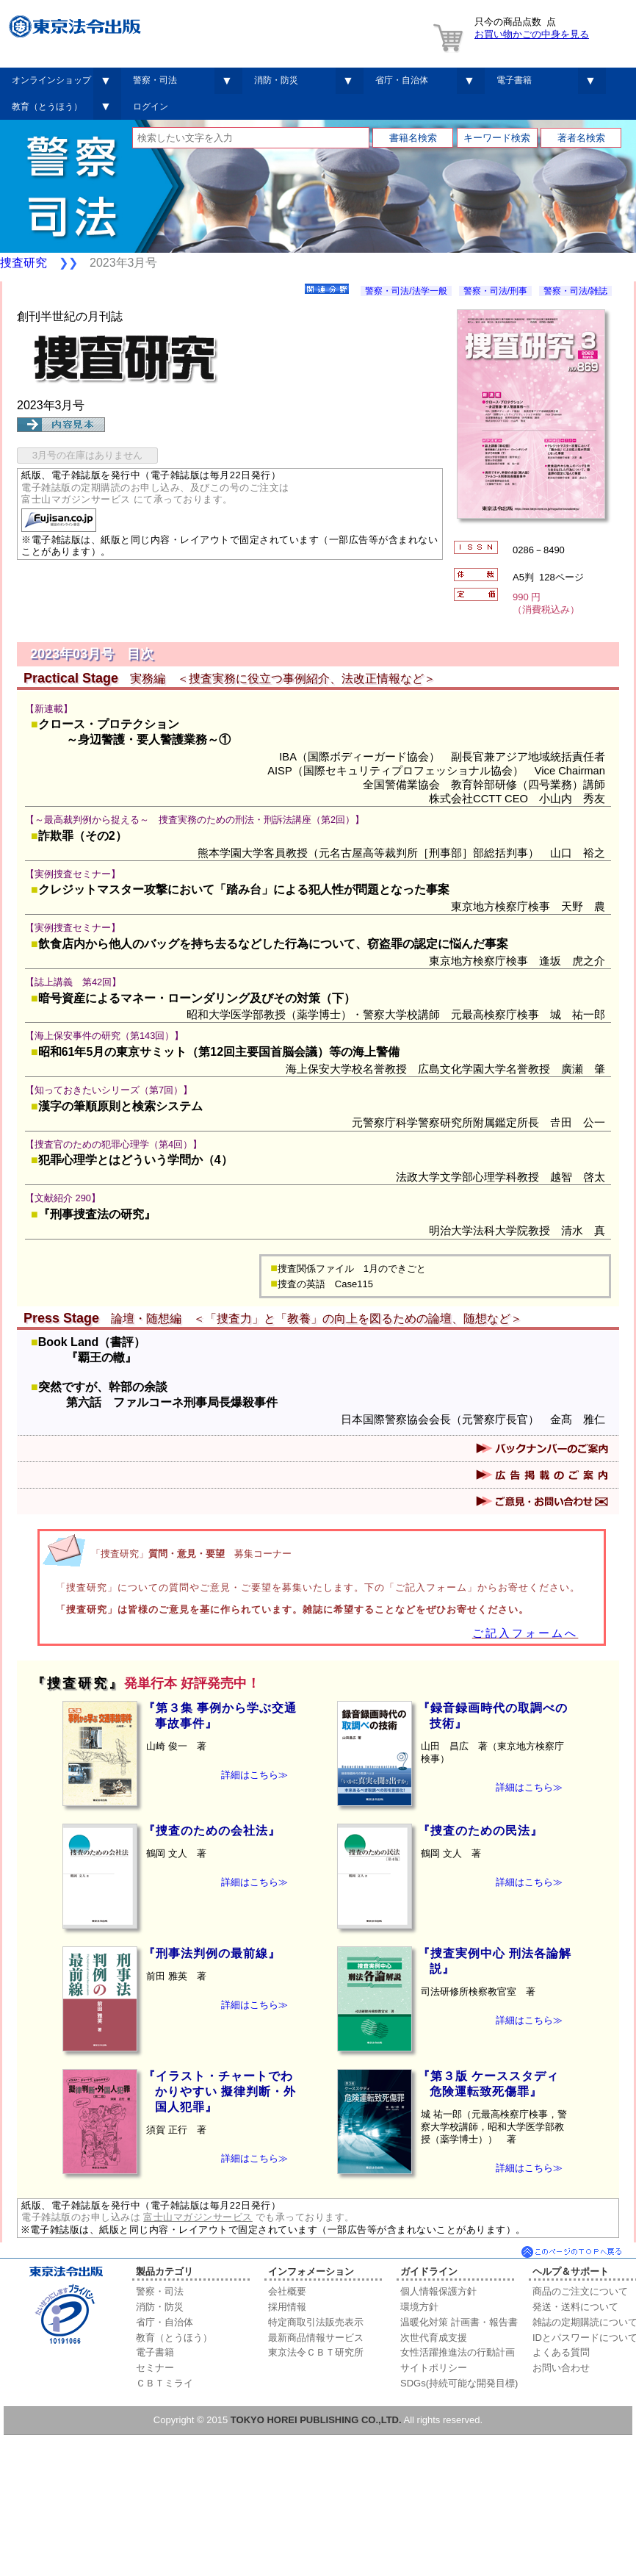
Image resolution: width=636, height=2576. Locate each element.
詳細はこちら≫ (254, 1774)
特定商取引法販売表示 (316, 2322)
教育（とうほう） (47, 106)
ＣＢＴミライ (164, 2383)
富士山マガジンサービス (198, 2217)
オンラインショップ (51, 80)
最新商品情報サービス (316, 2337)
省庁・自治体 (401, 80)
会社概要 (287, 2291)
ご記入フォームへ (525, 1633)
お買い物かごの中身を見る (531, 34)
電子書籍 (514, 80)
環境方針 (419, 2306)
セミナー (155, 2367)
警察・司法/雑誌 (575, 291)
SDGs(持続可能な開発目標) (459, 2383)
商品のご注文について (580, 2291)
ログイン (150, 106)
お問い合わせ (561, 2367)
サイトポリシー (433, 2367)
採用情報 (287, 2306)
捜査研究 (23, 262)
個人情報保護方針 (438, 2291)
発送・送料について (575, 2306)
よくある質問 (561, 2352)
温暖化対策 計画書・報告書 (459, 2322)
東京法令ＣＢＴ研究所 (316, 2352)
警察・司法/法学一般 (406, 291)
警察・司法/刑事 (495, 291)
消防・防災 (276, 80)
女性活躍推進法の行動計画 (457, 2352)
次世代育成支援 (433, 2337)
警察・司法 (155, 80)
